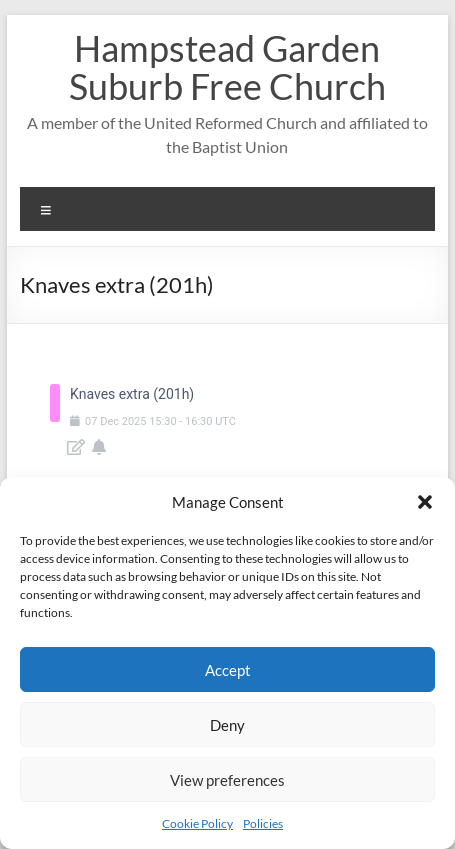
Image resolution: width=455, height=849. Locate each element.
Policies (263, 823)
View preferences (227, 780)
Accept (228, 670)
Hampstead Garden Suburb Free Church (227, 67)
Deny (227, 725)
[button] (425, 502)
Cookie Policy (197, 823)
